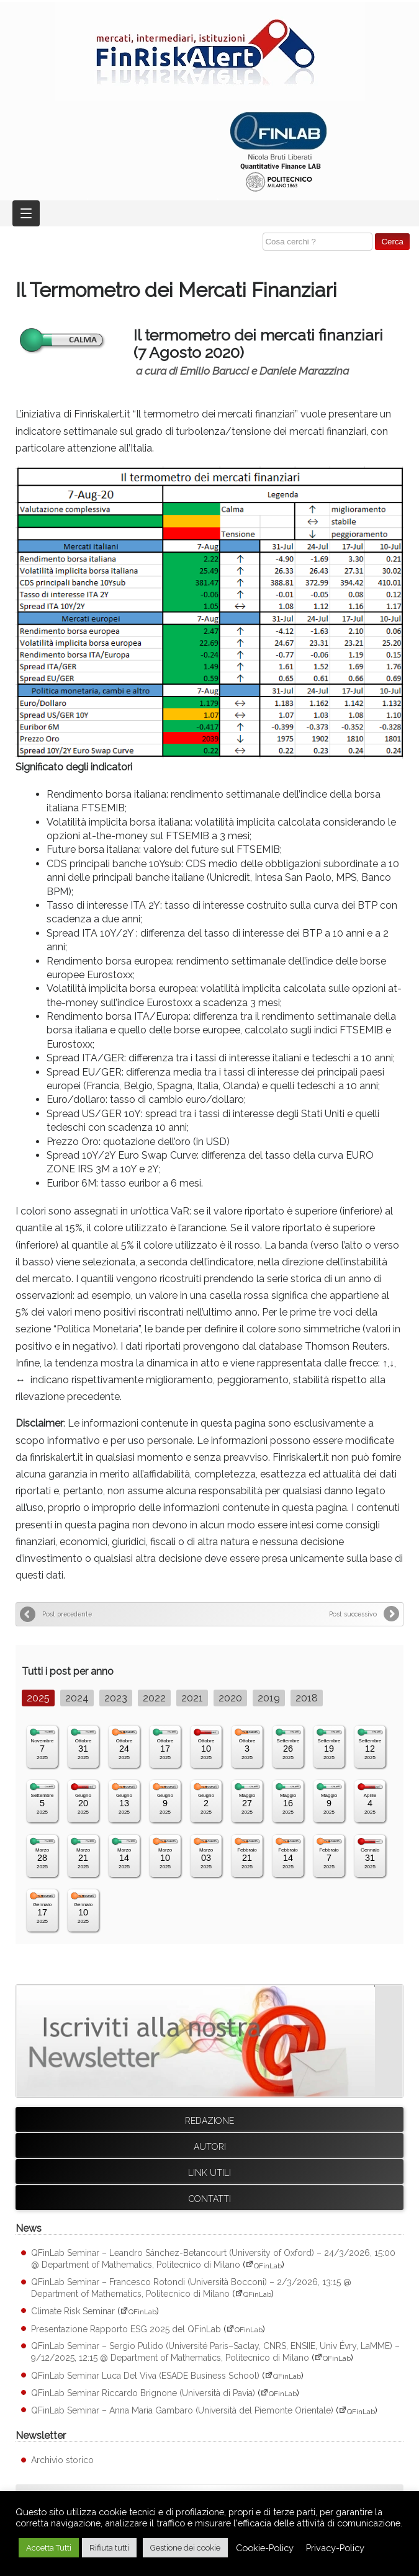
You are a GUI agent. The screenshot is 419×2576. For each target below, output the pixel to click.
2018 (306, 1698)
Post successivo (353, 1614)
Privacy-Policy (335, 2548)
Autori (210, 2147)
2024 (77, 1698)
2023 (115, 1698)
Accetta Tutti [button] (48, 2547)
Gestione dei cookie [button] (185, 2547)
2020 (230, 1698)
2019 (269, 1698)
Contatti (210, 2199)
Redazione (209, 2121)
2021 (192, 1698)
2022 (154, 1698)
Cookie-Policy (265, 2548)
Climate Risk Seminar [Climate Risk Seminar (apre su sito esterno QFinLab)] (73, 2311)
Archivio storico (62, 2460)
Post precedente (67, 1614)
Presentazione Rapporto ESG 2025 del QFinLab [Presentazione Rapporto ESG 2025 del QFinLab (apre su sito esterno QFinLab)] (126, 2329)
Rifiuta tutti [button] (109, 2547)
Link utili (209, 2173)
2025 (38, 1698)
